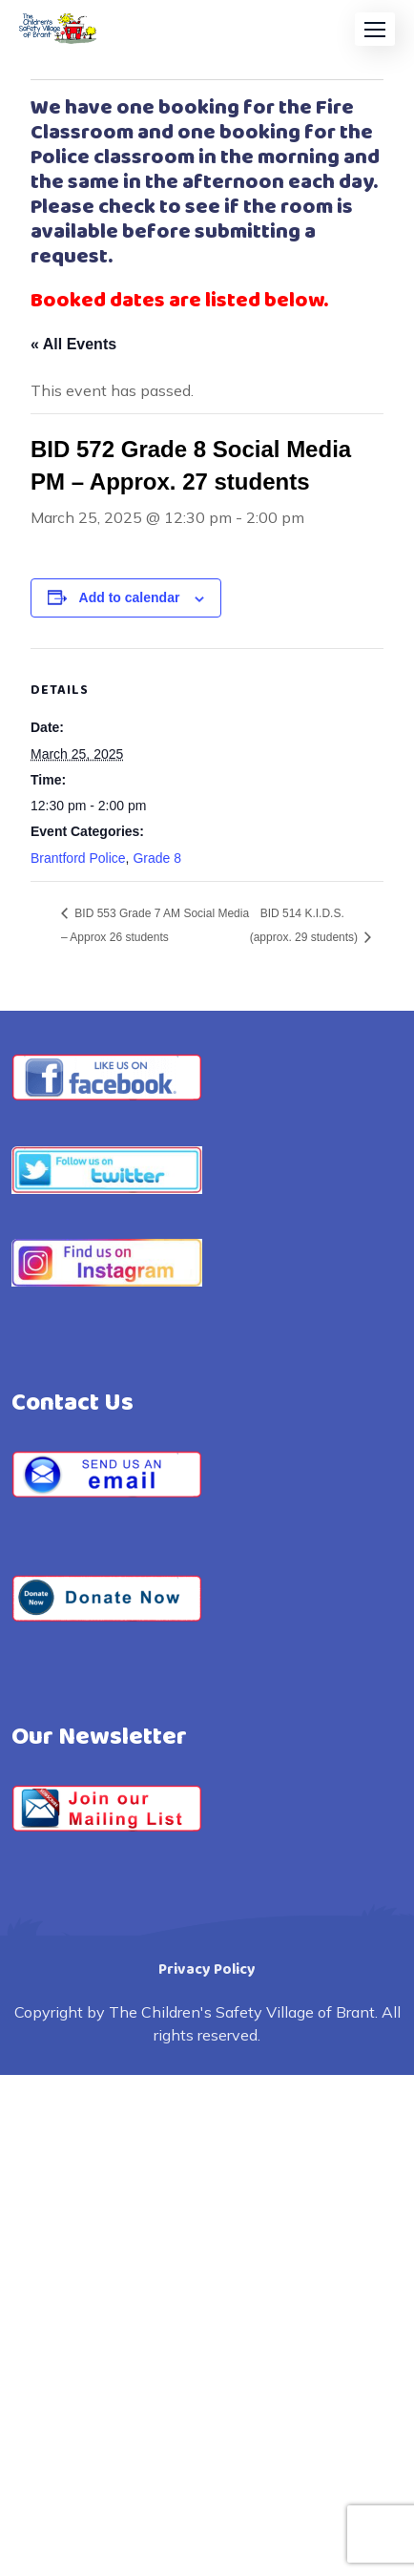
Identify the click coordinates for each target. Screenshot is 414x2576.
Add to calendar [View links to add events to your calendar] (129, 597)
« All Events (73, 344)
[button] (375, 29)
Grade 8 (157, 858)
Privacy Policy (207, 1969)
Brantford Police (78, 858)
